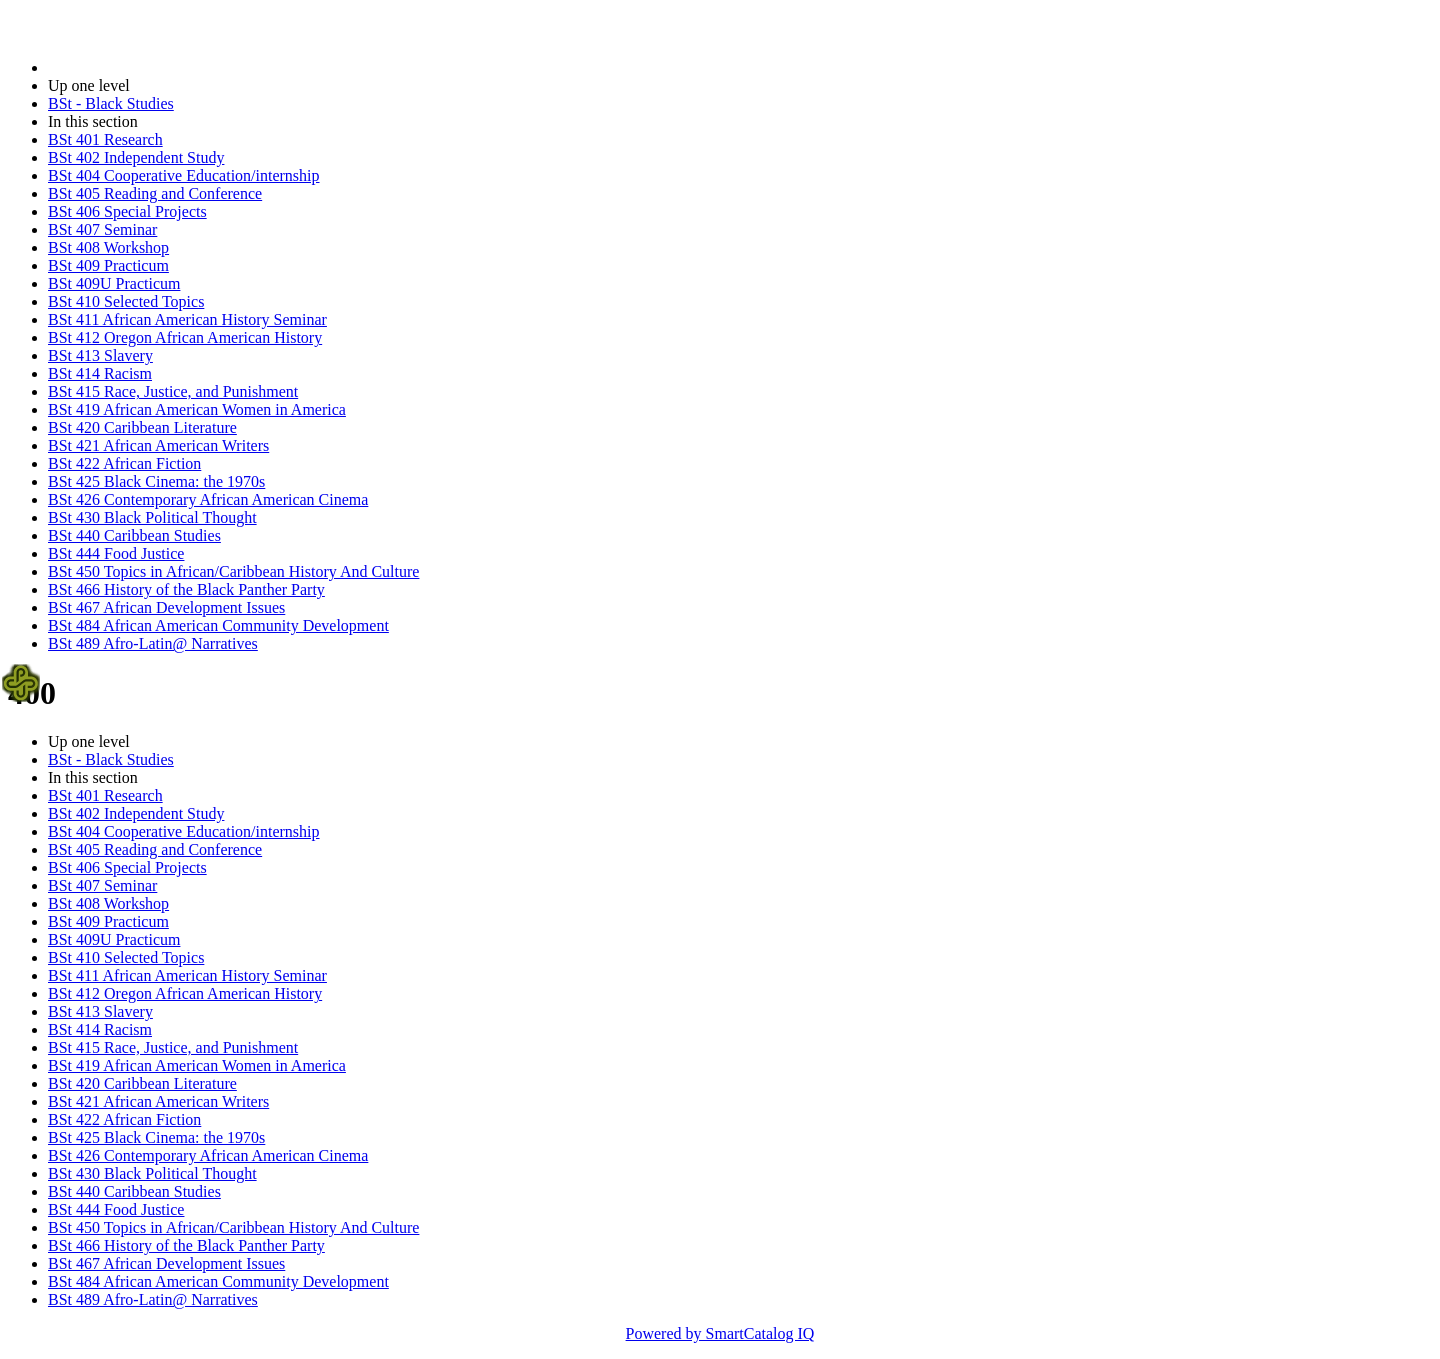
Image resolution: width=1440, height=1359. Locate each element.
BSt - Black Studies (111, 103)
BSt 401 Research (105, 139)
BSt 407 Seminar (102, 229)
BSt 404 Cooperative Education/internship (184, 175)
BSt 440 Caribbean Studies (134, 535)
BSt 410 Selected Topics (126, 301)
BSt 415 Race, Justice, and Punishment (173, 391)
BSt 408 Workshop (108, 247)
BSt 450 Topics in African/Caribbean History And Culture (233, 571)
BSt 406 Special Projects (127, 211)
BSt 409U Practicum (114, 283)
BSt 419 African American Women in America (197, 409)
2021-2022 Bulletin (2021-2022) (152, 67)
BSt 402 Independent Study (136, 157)
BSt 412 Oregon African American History (185, 337)
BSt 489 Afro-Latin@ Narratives (153, 643)
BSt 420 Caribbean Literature (142, 427)
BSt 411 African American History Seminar (187, 319)
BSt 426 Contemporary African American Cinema (208, 499)
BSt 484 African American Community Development (218, 625)
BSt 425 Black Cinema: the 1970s (156, 481)
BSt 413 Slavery (100, 355)
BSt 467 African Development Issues (166, 607)
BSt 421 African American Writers (158, 445)
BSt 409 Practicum (108, 265)
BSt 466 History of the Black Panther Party (186, 589)
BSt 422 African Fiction (124, 463)
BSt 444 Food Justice (116, 553)
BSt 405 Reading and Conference (155, 193)
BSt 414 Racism (100, 373)
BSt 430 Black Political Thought (152, 517)
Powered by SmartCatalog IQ (720, 1333)
